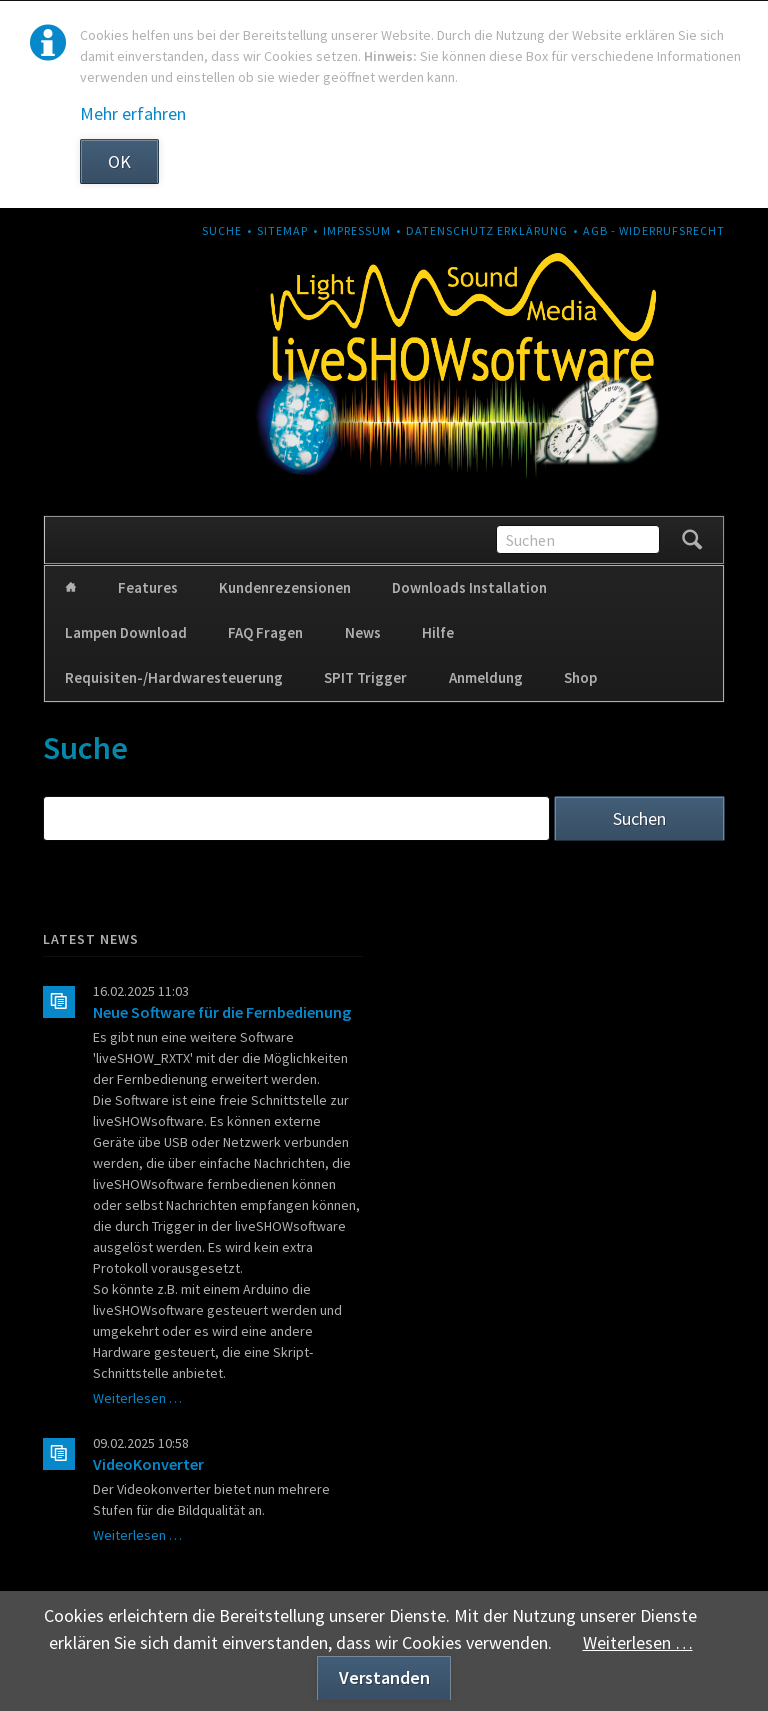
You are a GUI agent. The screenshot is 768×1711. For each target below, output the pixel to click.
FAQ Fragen (265, 632)
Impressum (357, 230)
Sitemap (282, 230)
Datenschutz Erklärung (487, 230)
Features (148, 587)
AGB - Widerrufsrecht (654, 230)
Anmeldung (486, 677)
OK (119, 161)
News (363, 632)
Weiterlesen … (137, 1398)
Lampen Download (126, 632)
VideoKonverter (148, 1464)
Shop (580, 677)
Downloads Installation (469, 587)
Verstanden (384, 1677)
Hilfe (438, 632)
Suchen (692, 540)
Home (71, 588)
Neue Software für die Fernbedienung (222, 1012)
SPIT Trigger (365, 677)
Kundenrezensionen (285, 587)
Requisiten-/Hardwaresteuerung (174, 677)
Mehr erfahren (133, 113)
